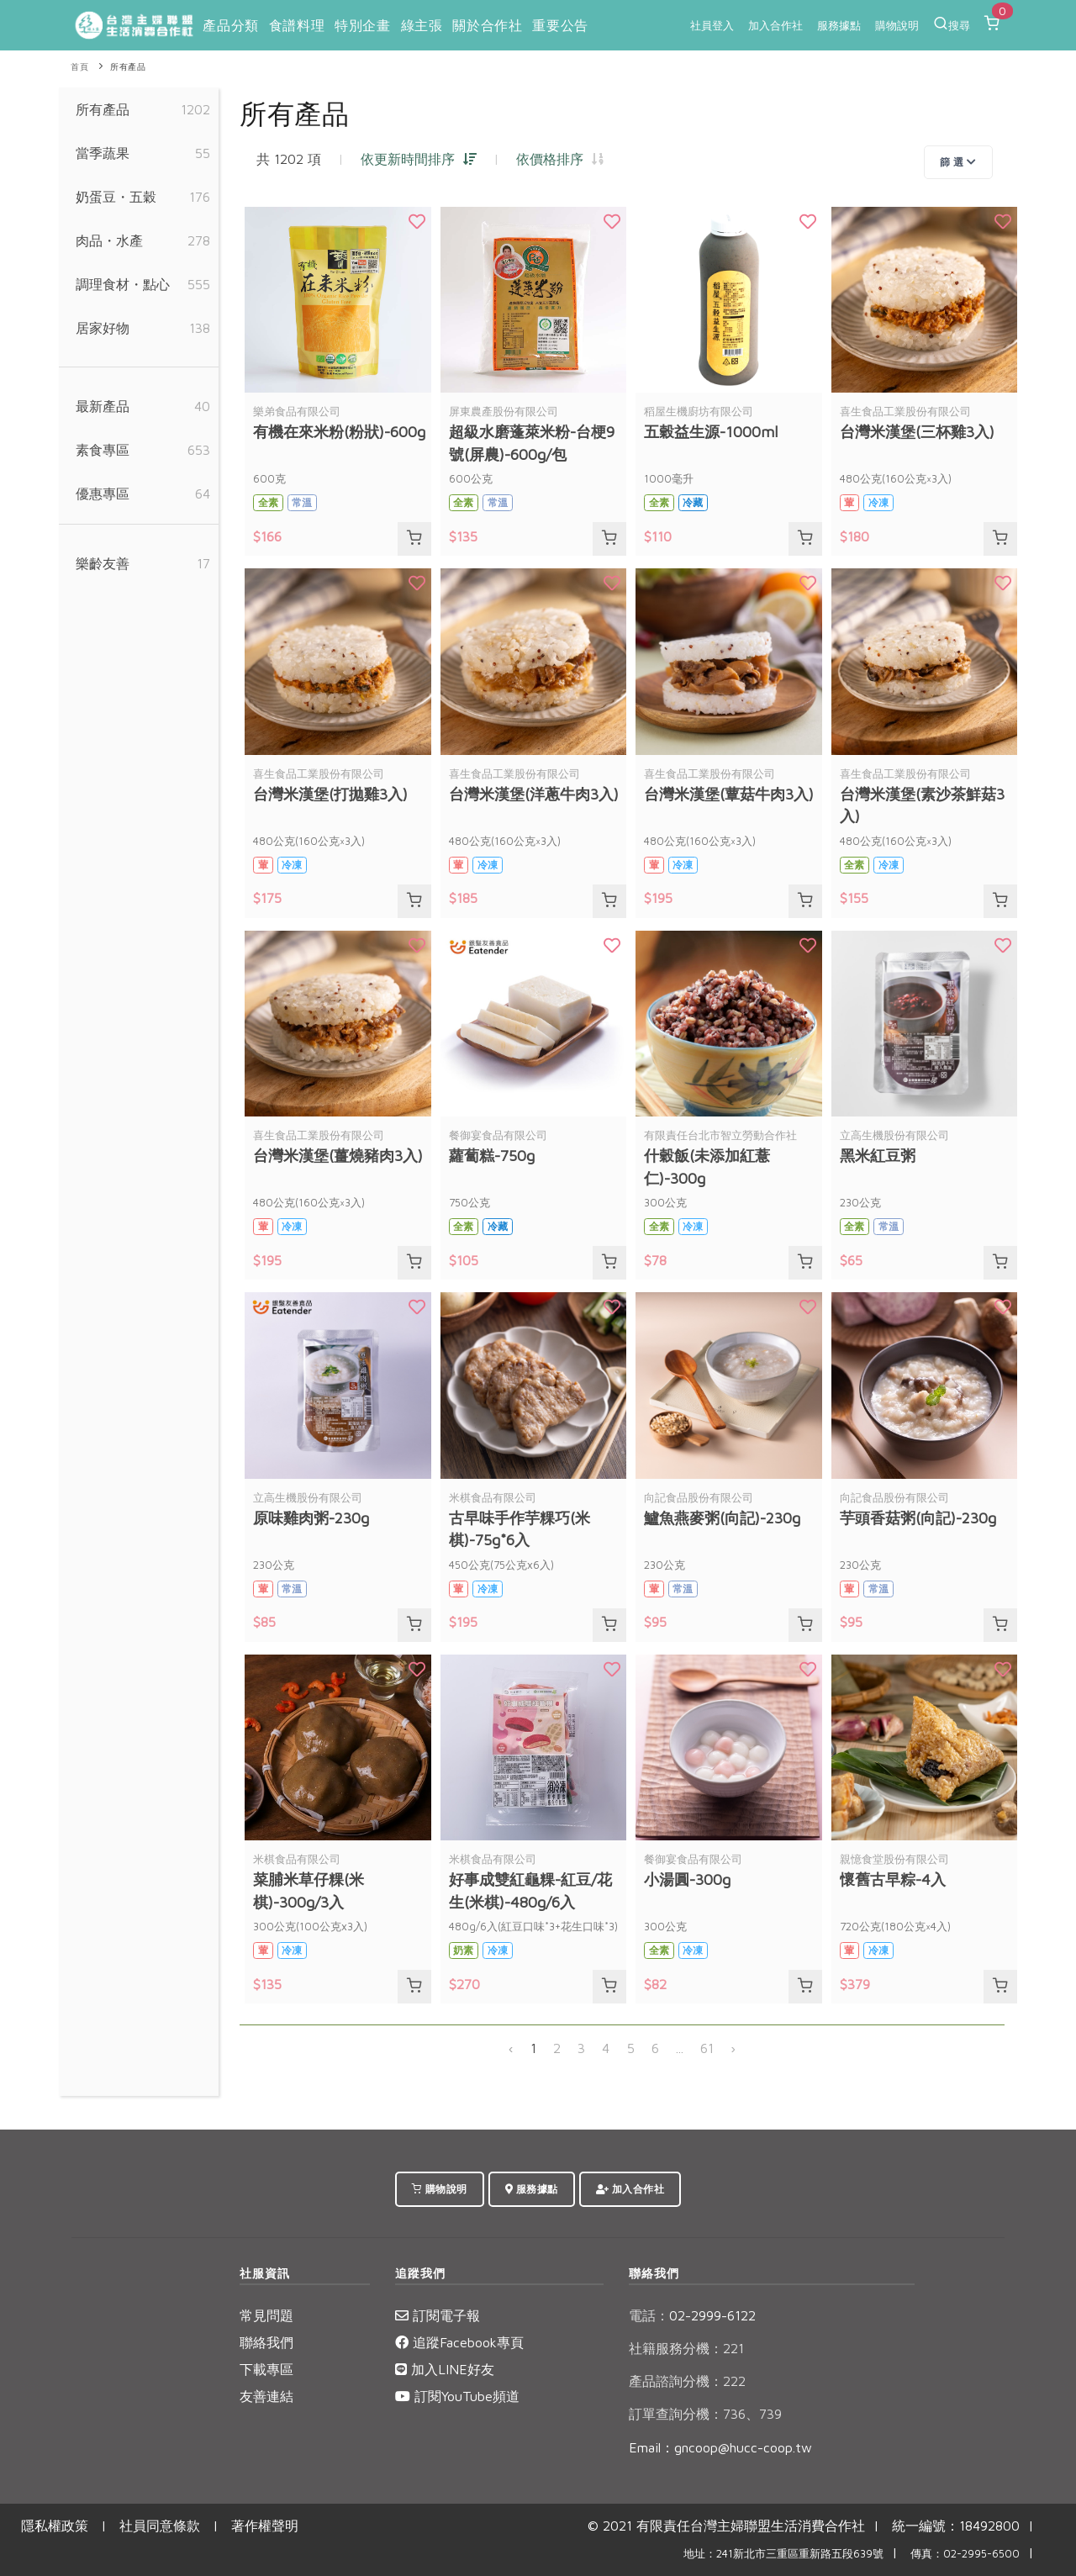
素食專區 (102, 449)
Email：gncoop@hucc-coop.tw (720, 2447)
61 (707, 2048)
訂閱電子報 (437, 2315)
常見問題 (266, 2315)
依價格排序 (560, 158)
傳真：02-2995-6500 (965, 2553)
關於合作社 (487, 25)
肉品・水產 (109, 240)
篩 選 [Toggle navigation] (958, 162)
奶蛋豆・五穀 (116, 196)
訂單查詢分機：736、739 (705, 2413)
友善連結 (266, 2396)
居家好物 (102, 327)
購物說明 (897, 25)
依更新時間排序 (419, 158)
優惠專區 (102, 493)
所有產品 (127, 66)
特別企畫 (362, 25)
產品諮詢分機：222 (687, 2381)
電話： (649, 2315)
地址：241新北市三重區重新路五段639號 (783, 2553)
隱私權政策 (54, 2525)
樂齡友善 (102, 563)
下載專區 (266, 2369)
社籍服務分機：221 (686, 2348)
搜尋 (951, 23)
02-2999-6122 (692, 2315)
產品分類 (230, 25)
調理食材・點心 (123, 284)
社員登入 (712, 25)
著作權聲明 (264, 2525)
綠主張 (422, 25)
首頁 (79, 66)
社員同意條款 (159, 2525)
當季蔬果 (102, 153)
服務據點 (839, 25)
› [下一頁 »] (733, 2048)
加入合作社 (775, 25)
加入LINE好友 (444, 2369)
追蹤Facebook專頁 (459, 2342)
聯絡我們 (266, 2342)
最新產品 (102, 406)
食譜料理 (296, 25)
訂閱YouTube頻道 (457, 2396)
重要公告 (560, 25)
